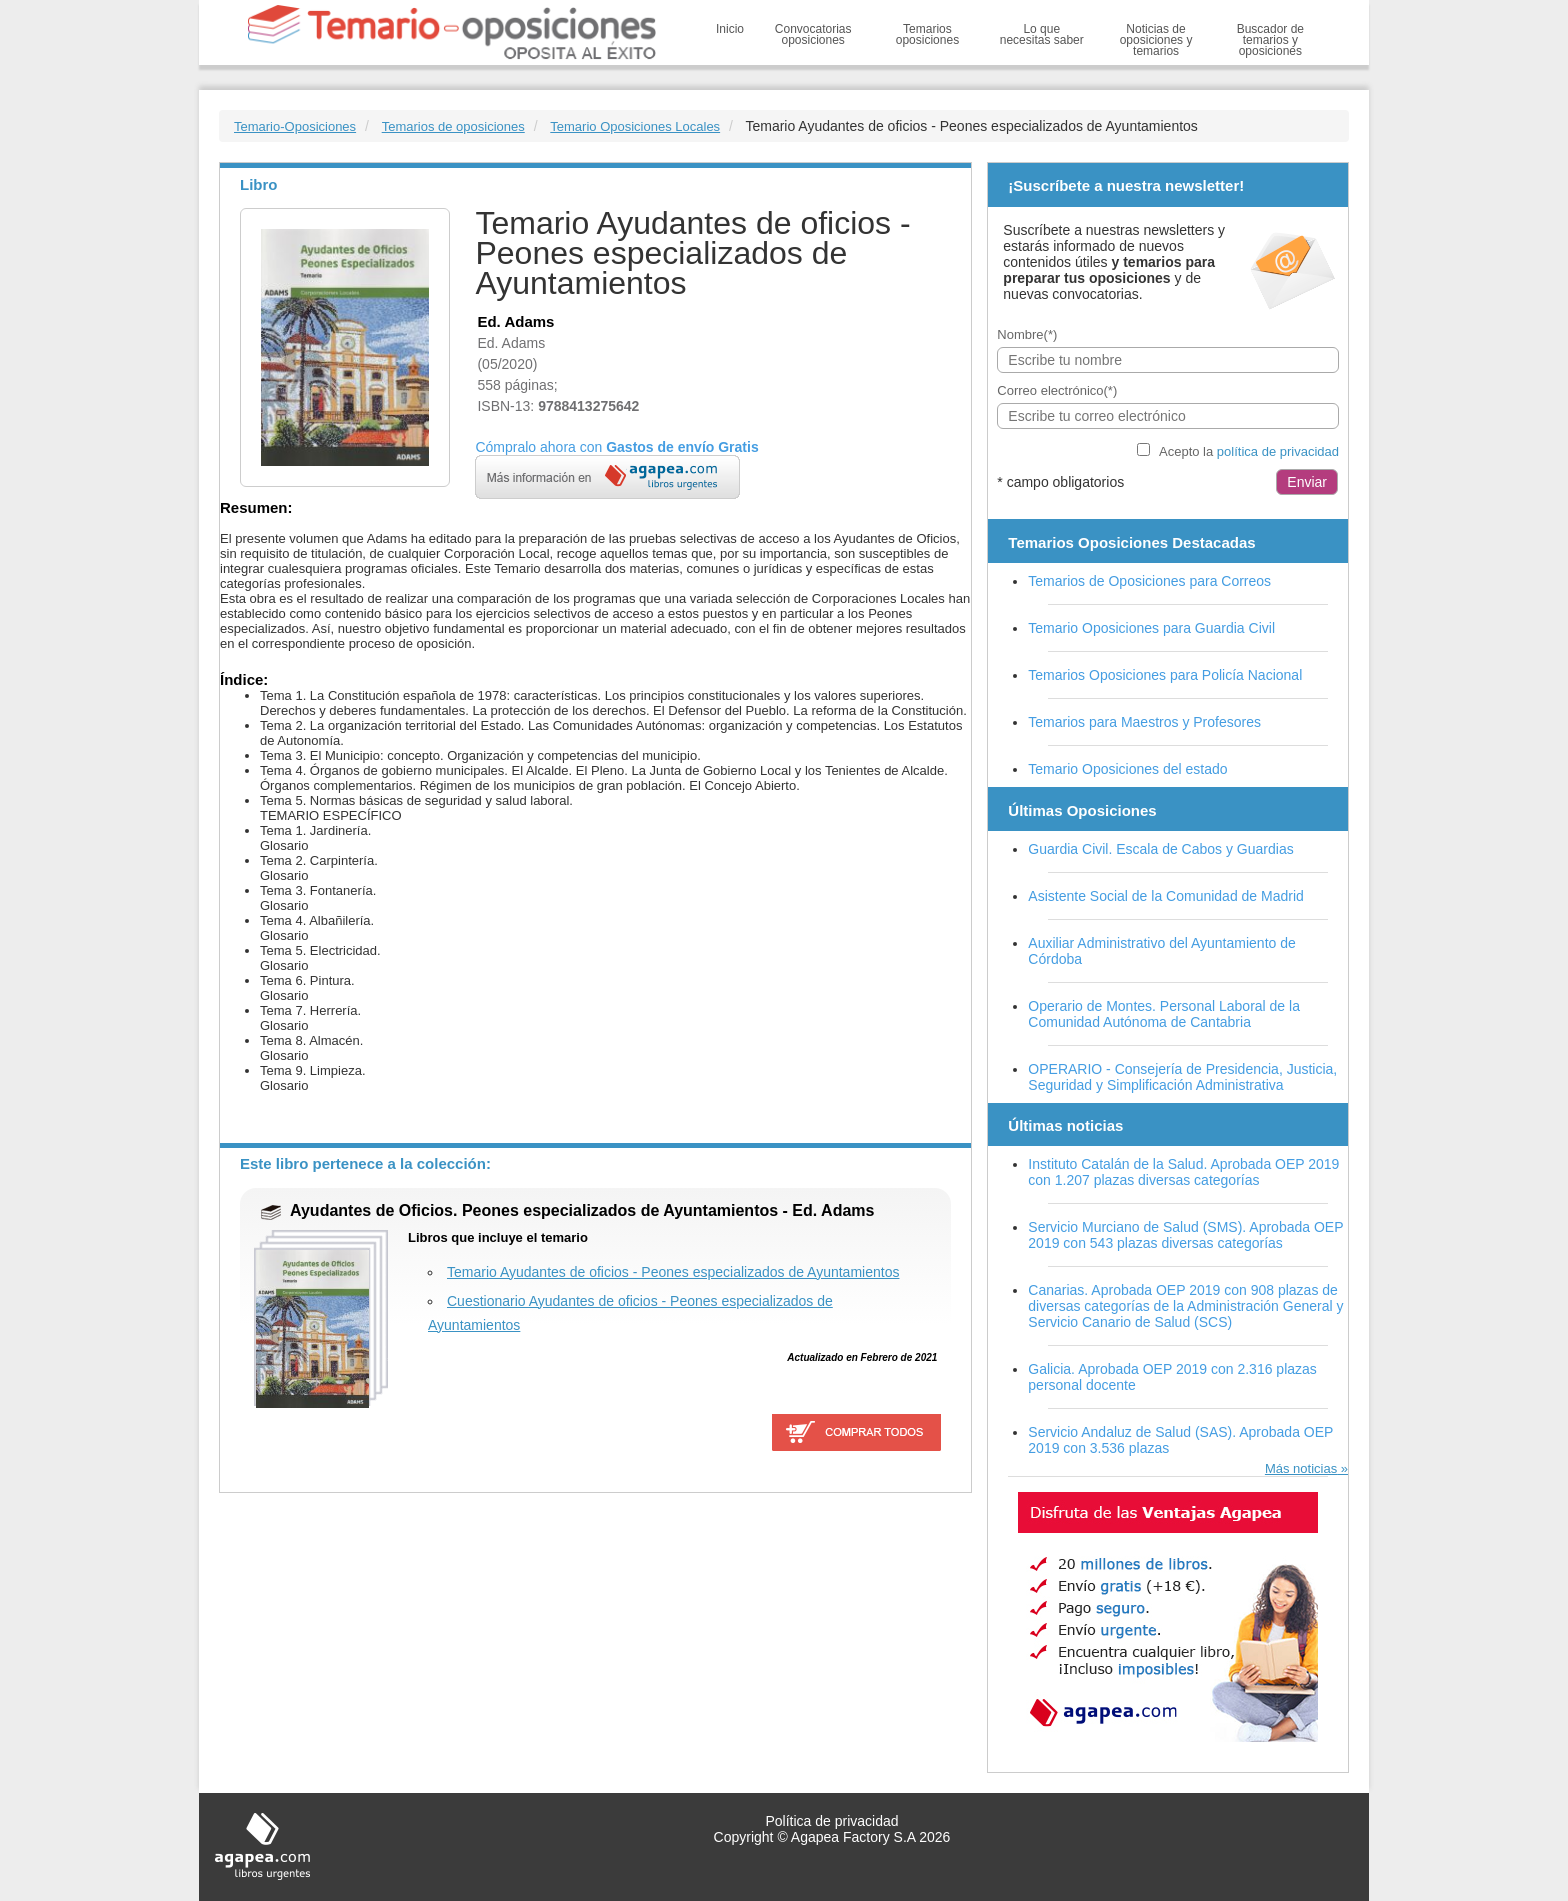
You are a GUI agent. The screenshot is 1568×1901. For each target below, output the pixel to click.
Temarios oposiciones (927, 34)
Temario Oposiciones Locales (635, 126)
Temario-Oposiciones (295, 126)
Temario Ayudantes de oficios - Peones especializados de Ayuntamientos (673, 1272)
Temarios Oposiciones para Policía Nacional (1165, 675)
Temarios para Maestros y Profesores (1144, 722)
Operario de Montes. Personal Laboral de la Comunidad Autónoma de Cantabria (1164, 1014)
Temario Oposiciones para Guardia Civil (1151, 628)
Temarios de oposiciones (453, 126)
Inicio (730, 29)
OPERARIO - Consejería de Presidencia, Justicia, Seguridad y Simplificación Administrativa (1182, 1077)
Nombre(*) (1027, 334)
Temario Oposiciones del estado (1127, 769)
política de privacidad (1278, 451)
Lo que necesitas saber (1042, 34)
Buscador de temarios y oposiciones (1270, 40)
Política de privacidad (831, 1821)
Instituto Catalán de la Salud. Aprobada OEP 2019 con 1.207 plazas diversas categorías (1183, 1172)
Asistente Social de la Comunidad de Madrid (1166, 896)
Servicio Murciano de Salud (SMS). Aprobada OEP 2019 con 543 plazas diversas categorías (1185, 1235)
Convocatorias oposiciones (813, 34)
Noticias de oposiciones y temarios (1156, 40)
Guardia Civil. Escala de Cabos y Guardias (1160, 849)
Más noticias (1301, 1468)
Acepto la (1249, 451)
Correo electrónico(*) (1057, 390)
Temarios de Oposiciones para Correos (1149, 581)
